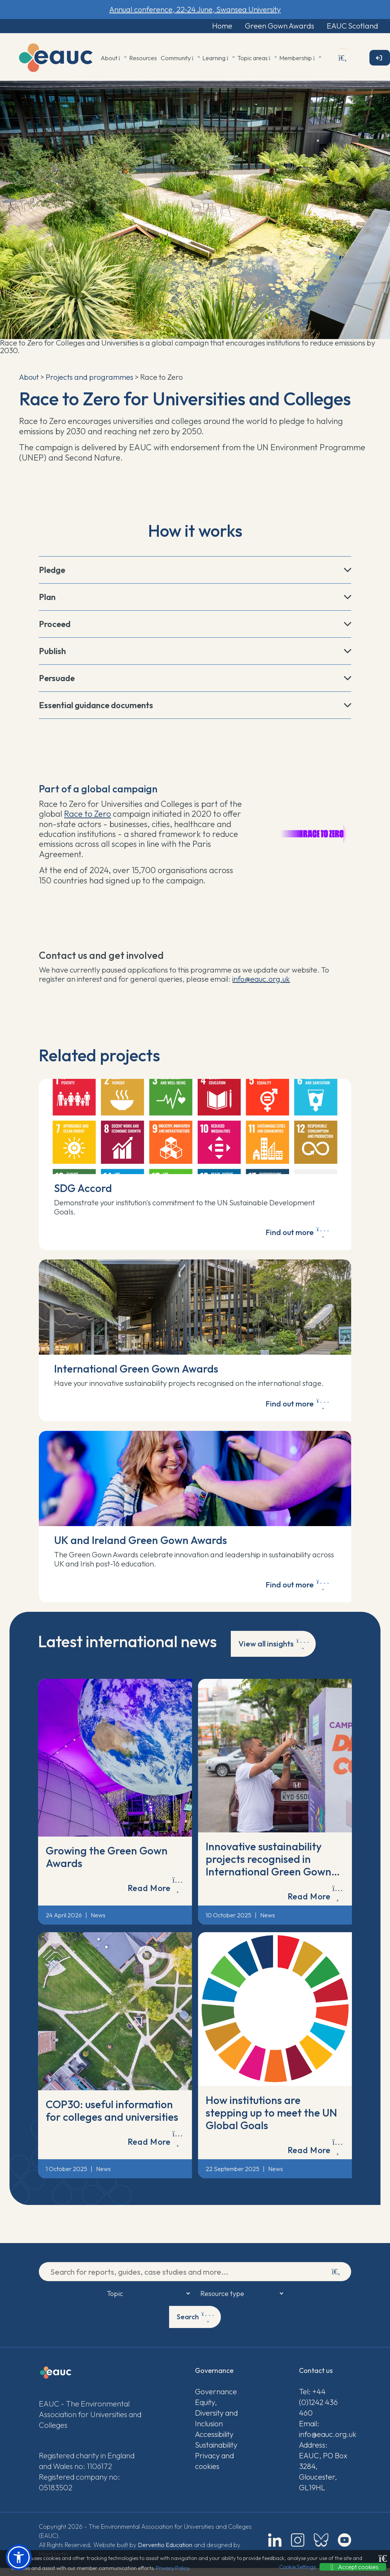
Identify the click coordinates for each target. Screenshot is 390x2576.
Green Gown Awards (269, 26)
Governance (216, 2399)
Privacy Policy (172, 2568)
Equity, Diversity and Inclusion (216, 2420)
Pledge (52, 571)
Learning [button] (217, 59)
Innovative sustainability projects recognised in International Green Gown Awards (268, 1873)
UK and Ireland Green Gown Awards (140, 1545)
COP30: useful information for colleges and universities (112, 2118)
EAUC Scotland (347, 26)
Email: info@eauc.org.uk (325, 2437)
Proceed (54, 625)
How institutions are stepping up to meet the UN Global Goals (271, 2120)
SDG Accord (83, 1189)
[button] (19, 2557)
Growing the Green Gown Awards (107, 1865)
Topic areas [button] (256, 59)
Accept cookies (353, 2567)
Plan (47, 598)
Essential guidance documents (96, 706)
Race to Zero (87, 815)
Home (208, 26)
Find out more (297, 1234)
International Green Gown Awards (136, 1372)
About (29, 378)
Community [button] (180, 59)
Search (195, 2325)
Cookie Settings (297, 2566)
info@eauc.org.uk (261, 980)
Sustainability (216, 2453)
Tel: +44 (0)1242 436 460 (318, 2410)
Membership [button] (299, 59)
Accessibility (214, 2442)
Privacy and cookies (214, 2469)
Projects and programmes (89, 378)
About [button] (113, 59)
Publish (52, 652)
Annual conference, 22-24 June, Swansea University (195, 9)
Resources (143, 59)
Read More (155, 1891)
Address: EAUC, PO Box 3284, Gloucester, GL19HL (323, 2474)
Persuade (57, 679)
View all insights (273, 1651)
